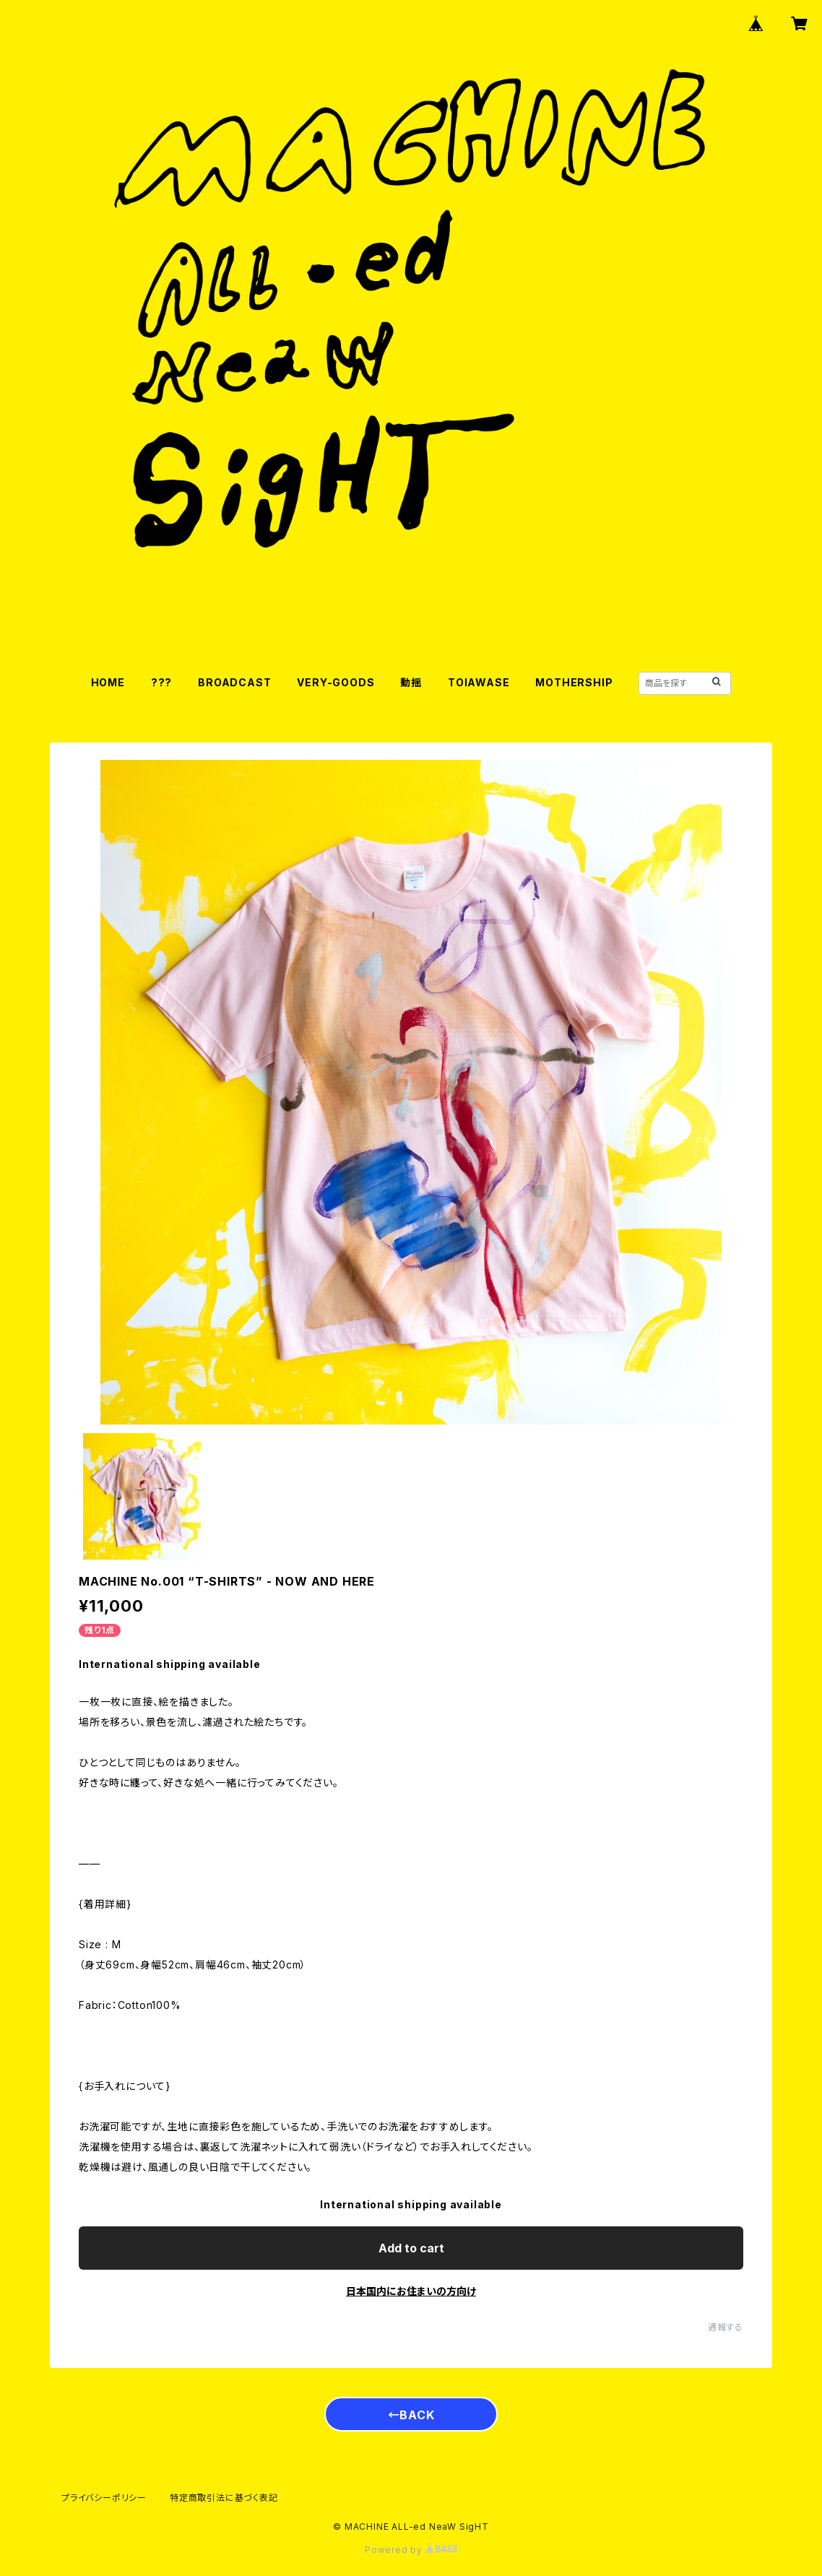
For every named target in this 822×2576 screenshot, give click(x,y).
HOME (108, 682)
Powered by (411, 2549)
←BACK (411, 2415)
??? (161, 682)
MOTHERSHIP (574, 682)
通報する (725, 2327)
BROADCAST (234, 682)
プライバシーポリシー (104, 2497)
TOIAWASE (478, 682)
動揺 (411, 682)
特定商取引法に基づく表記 (224, 2497)
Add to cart (411, 2248)
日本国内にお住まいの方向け (411, 2291)
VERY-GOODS (335, 682)
